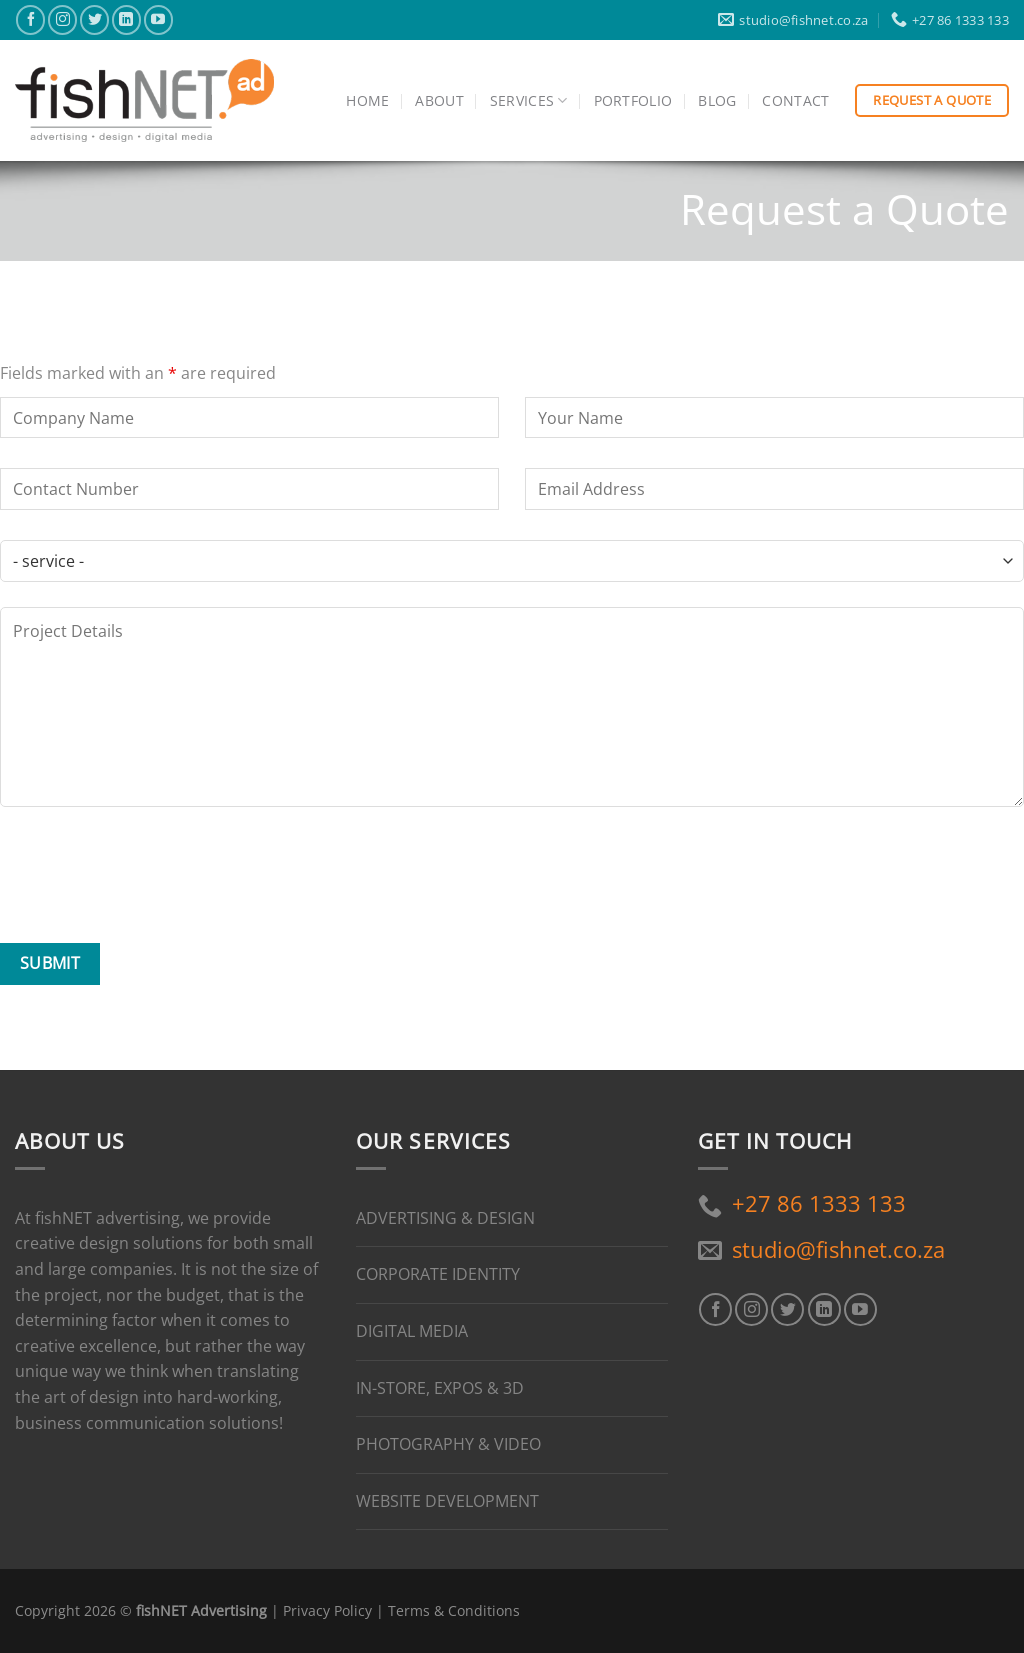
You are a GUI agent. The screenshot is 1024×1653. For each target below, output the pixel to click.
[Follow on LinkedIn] (126, 19)
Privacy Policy (327, 1610)
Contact (795, 100)
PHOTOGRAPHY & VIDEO (448, 1444)
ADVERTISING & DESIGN (445, 1218)
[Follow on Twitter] (94, 19)
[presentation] (152, 879)
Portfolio (633, 100)
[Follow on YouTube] (158, 19)
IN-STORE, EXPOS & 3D (440, 1388)
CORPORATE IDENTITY (438, 1274)
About (439, 100)
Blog (717, 100)
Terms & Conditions (454, 1610)
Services (529, 101)
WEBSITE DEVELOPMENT (447, 1501)
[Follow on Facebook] (30, 19)
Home (367, 100)
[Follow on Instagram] (62, 19)
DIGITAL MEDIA (412, 1331)
